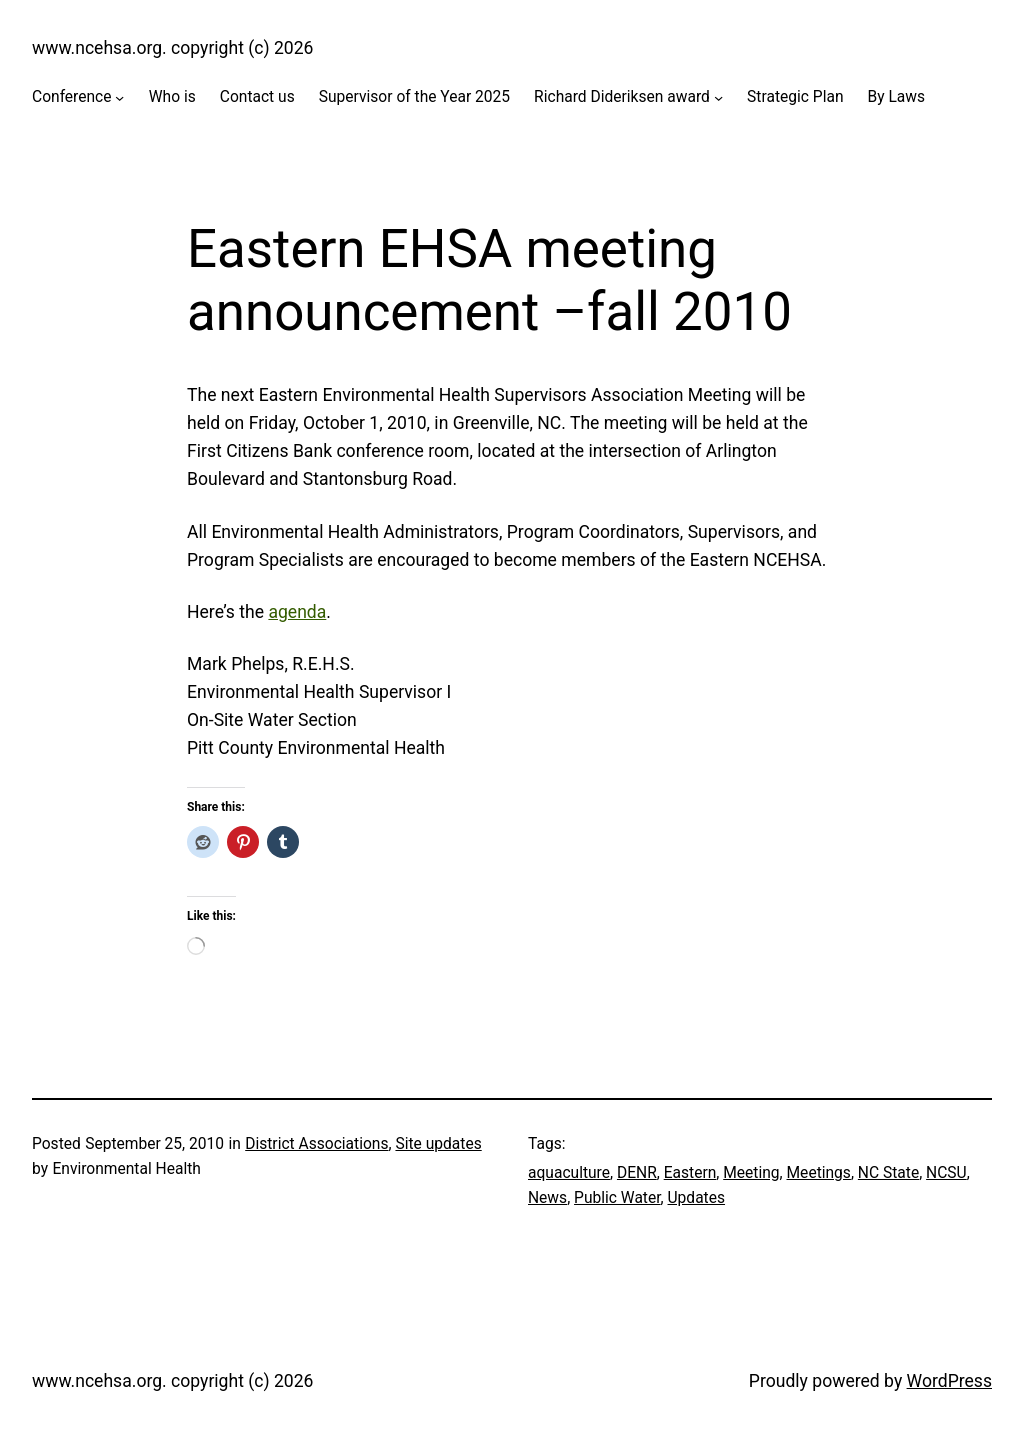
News (547, 1198)
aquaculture (569, 1173)
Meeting (751, 1173)
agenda (297, 612)
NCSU (946, 1173)
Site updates (438, 1144)
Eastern (690, 1173)
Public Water (617, 1198)
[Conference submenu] (119, 97)
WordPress (949, 1381)
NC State (888, 1173)
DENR (637, 1173)
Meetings (819, 1173)
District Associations (316, 1144)
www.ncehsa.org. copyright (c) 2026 (173, 48)
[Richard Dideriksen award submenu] (718, 97)
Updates (697, 1198)
